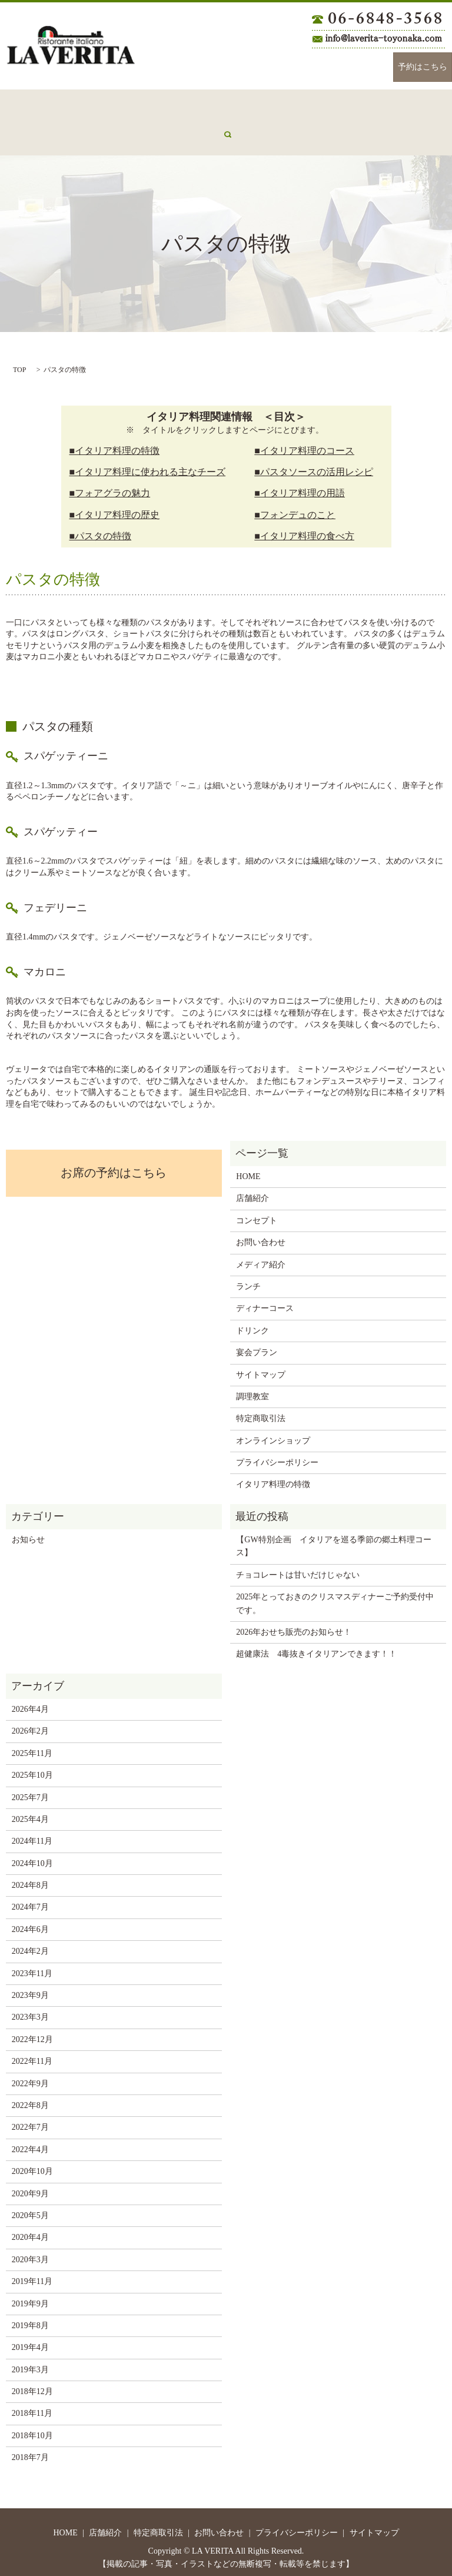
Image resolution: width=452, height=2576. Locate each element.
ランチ (219, 103)
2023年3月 (30, 2010)
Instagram (368, 67)
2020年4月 (30, 2230)
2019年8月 (30, 2318)
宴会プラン (382, 103)
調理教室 (252, 1389)
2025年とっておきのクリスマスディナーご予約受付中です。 (335, 1596)
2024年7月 (30, 1900)
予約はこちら (422, 66)
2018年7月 (30, 2450)
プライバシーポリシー (277, 1455)
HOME (18, 103)
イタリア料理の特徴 (273, 1477)
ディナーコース (274, 103)
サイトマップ (260, 1367)
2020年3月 (30, 2252)
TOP (19, 362)
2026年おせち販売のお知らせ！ (293, 1625)
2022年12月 (32, 2032)
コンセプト (110, 103)
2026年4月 (30, 1702)
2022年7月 (30, 2120)
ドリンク (332, 103)
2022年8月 (30, 2098)
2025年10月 (32, 1768)
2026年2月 (30, 1723)
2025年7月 (30, 1790)
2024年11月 (32, 1834)
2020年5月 (30, 2208)
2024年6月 (30, 1922)
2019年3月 (30, 2362)
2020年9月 (30, 2186)
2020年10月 (32, 2164)
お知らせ (28, 1532)
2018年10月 (32, 2428)
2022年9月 (30, 2076)
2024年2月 (30, 1944)
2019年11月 (32, 2274)
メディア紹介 (31, 133)
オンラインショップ (273, 1433)
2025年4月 (30, 1812)
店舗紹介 (60, 103)
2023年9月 (30, 1988)
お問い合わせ (169, 103)
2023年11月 (32, 1966)
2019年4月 (30, 2340)
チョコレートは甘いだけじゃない (298, 1567)
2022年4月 (30, 2142)
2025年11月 (32, 1746)
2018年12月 (32, 2384)
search (78, 133)
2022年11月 (32, 2054)
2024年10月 (32, 1856)
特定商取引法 (260, 1411)
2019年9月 (30, 2296)
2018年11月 (32, 2406)
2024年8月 (30, 1878)
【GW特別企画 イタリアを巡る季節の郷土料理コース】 (333, 1539)
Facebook (332, 67)
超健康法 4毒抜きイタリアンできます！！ (316, 1646)
